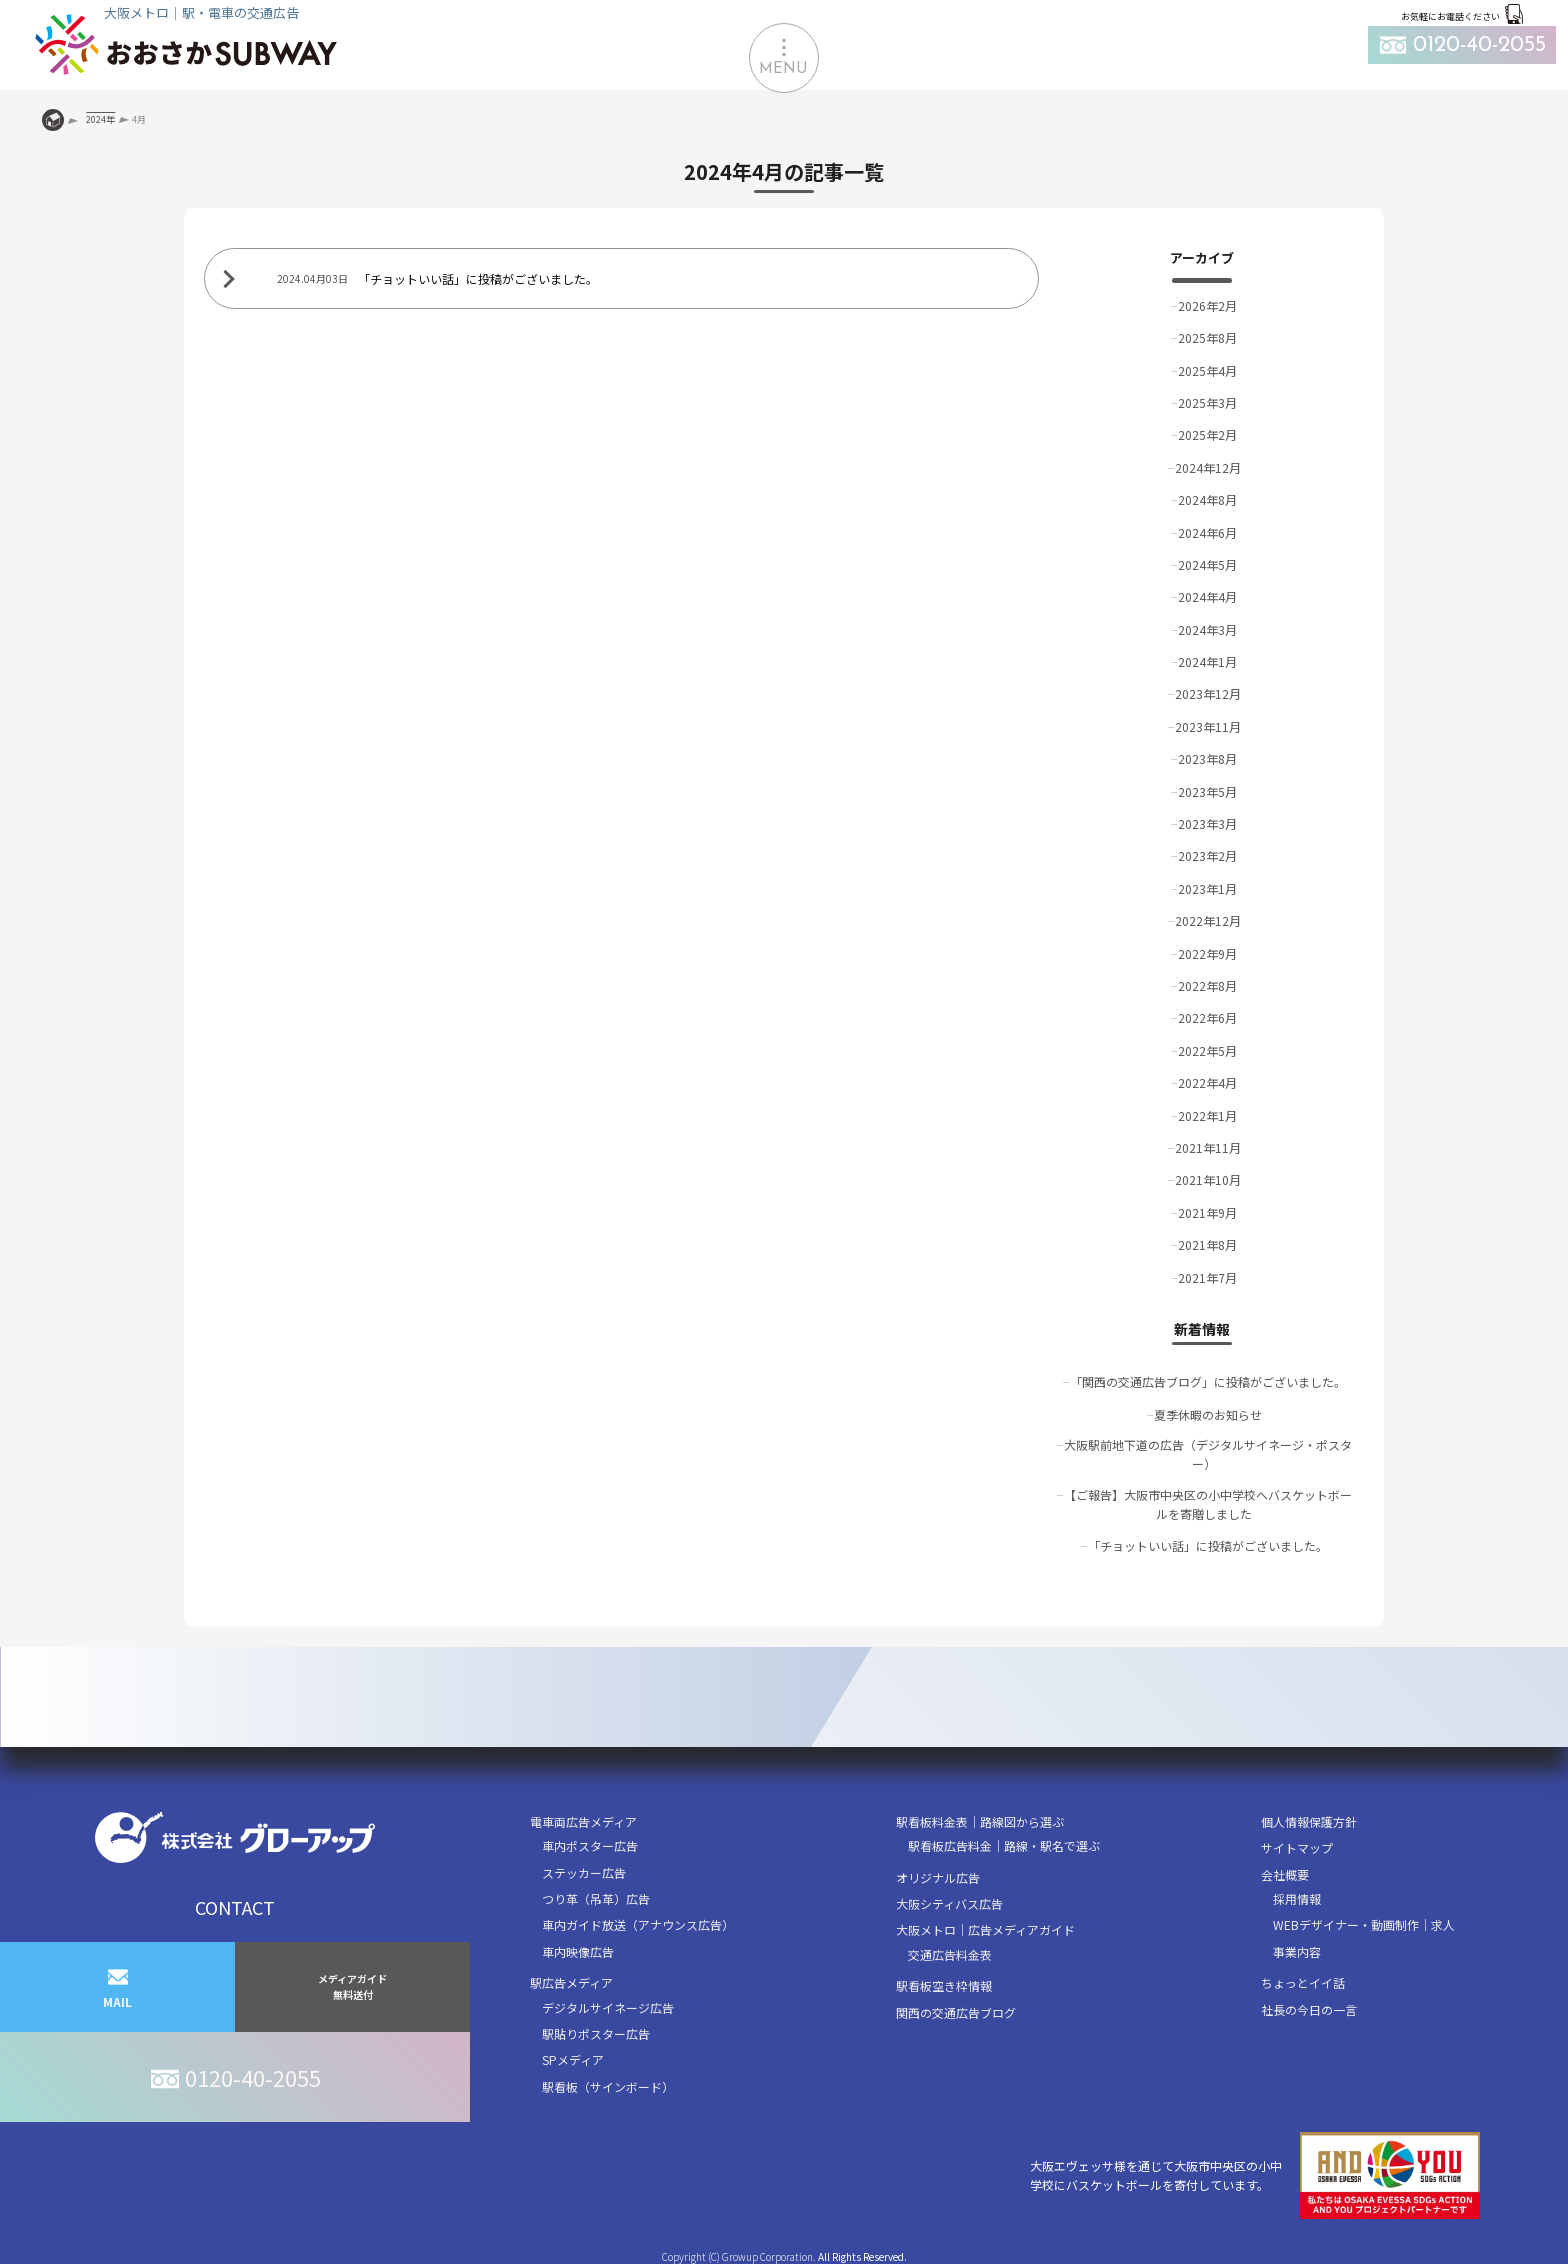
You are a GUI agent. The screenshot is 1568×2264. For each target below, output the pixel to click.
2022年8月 (1207, 985)
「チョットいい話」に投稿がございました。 (1208, 1545)
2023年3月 (1207, 823)
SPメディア (573, 2059)
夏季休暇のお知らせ (1208, 1414)
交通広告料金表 (950, 1954)
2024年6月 (1207, 532)
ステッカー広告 (584, 1872)
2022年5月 (1207, 1050)
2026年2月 (1207, 305)
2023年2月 (1207, 855)
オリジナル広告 (938, 1877)
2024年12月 (1208, 467)
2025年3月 (1207, 402)
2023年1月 (1207, 888)
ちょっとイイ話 (1303, 1982)
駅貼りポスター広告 (596, 2033)
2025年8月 (1207, 337)
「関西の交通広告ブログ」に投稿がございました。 (1208, 1381)
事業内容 (1297, 1951)
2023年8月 (1207, 758)
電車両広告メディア (583, 1821)
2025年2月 (1207, 434)
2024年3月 (1207, 629)
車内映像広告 (578, 1951)
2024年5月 (1207, 564)
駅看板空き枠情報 (944, 1985)
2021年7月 (1207, 1277)
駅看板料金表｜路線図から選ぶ (980, 1821)
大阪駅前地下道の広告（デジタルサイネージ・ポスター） (1208, 1454)
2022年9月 (1207, 953)
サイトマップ (1297, 1847)
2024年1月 (1207, 661)
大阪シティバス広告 (949, 1903)
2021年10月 (1208, 1179)
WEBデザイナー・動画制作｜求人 (1364, 1924)
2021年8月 (1207, 1244)
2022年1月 (1207, 1115)
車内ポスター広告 (590, 1845)
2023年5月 (1207, 791)
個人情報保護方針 (1309, 1821)
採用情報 (1297, 1898)
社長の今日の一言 (1309, 2009)
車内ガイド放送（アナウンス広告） (638, 1924)
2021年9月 (1207, 1212)
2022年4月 (1207, 1082)
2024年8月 (1207, 499)
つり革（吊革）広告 (596, 1898)
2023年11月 (1208, 726)
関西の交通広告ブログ (956, 2012)
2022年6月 (1207, 1017)
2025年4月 (1207, 370)
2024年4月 (1207, 596)
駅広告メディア (571, 1982)
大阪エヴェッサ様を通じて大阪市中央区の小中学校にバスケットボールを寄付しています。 (1255, 2175)
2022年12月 (1208, 920)
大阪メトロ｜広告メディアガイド (985, 1929)
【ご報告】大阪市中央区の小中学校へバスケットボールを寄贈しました (1208, 1504)
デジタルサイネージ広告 (608, 2007)
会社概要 (1285, 1874)
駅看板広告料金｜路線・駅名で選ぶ (1004, 1845)
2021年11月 (1208, 1147)
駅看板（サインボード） (608, 2086)
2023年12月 (1208, 693)
